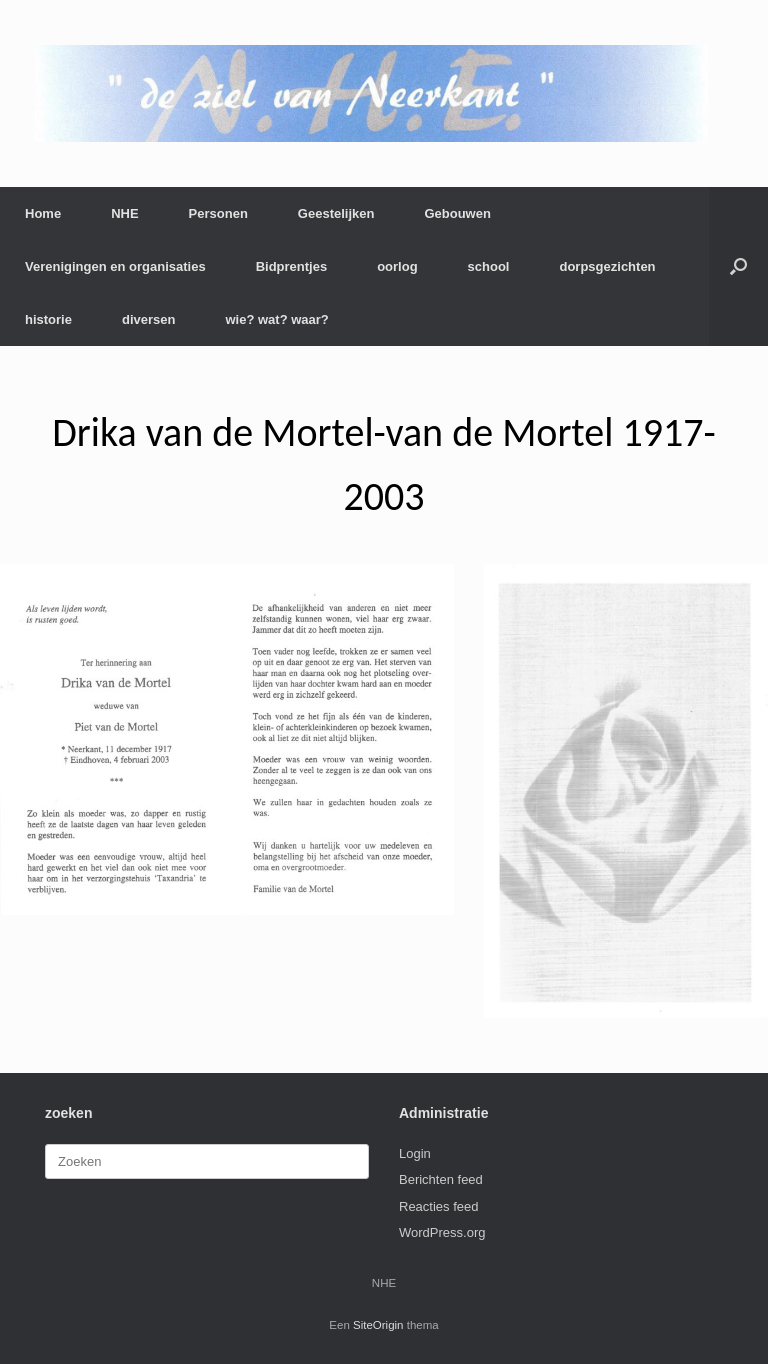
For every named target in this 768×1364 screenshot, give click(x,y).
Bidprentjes (292, 266)
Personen (218, 213)
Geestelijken (336, 213)
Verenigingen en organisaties (115, 266)
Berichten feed (441, 1179)
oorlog (397, 266)
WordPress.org (442, 1232)
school (489, 266)
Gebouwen (457, 213)
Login (415, 1153)
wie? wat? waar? (276, 319)
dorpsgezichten (607, 266)
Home (43, 213)
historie (48, 319)
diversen (148, 319)
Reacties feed (439, 1206)
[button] (738, 266)
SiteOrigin (378, 1325)
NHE (124, 213)
